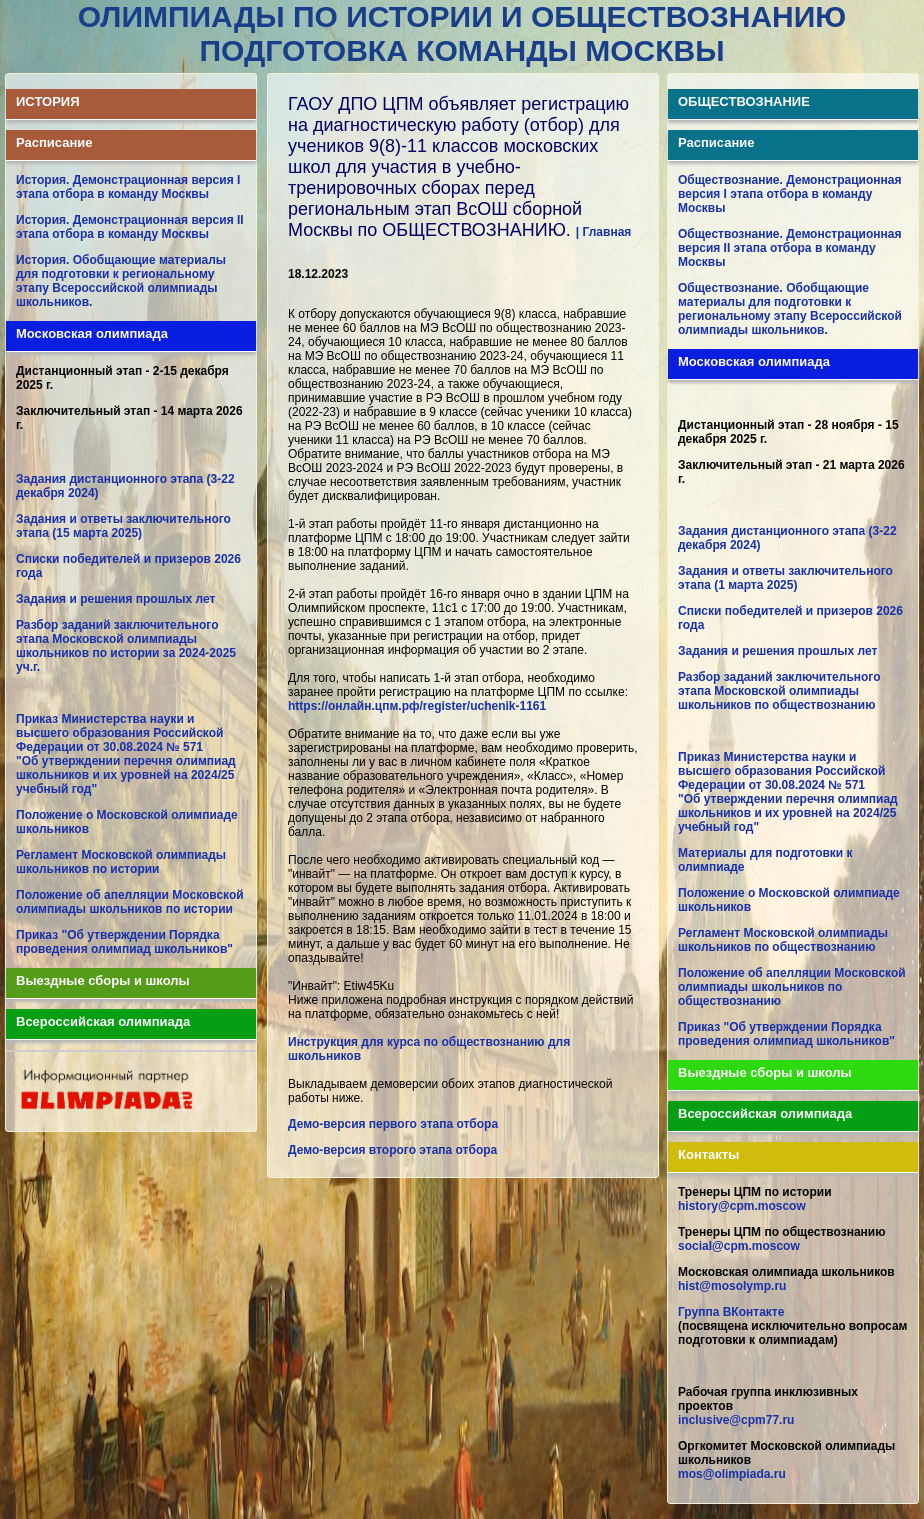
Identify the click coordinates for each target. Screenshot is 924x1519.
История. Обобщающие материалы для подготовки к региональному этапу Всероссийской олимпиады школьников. (121, 281)
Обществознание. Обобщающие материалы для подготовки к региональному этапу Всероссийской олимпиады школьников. (790, 309)
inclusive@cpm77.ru (736, 1420)
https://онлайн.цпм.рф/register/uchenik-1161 (417, 706)
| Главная (604, 232)
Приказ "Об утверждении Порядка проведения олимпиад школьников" (124, 942)
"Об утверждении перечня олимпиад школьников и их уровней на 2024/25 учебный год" (126, 775)
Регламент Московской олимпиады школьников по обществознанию (783, 940)
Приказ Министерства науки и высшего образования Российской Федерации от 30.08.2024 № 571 (119, 733)
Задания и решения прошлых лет (115, 599)
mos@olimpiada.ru (732, 1474)
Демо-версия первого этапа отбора (393, 1124)
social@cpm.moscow (739, 1246)
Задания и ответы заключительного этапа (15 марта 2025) (123, 526)
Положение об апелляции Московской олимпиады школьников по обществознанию (792, 987)
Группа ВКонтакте (731, 1312)
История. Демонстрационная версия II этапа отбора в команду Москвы (130, 227)
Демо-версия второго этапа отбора (392, 1150)
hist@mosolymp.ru (732, 1286)
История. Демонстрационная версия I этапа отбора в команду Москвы (128, 187)
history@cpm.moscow (742, 1206)
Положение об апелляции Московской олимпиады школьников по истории (130, 902)
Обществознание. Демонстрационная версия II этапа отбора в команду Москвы (790, 248)
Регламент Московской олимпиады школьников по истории (121, 862)
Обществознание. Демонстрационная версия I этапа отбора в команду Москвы (790, 194)
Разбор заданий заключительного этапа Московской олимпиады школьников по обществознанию (779, 691)
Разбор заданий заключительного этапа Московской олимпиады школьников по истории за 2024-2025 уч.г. (126, 646)
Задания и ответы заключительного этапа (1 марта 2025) (785, 578)
